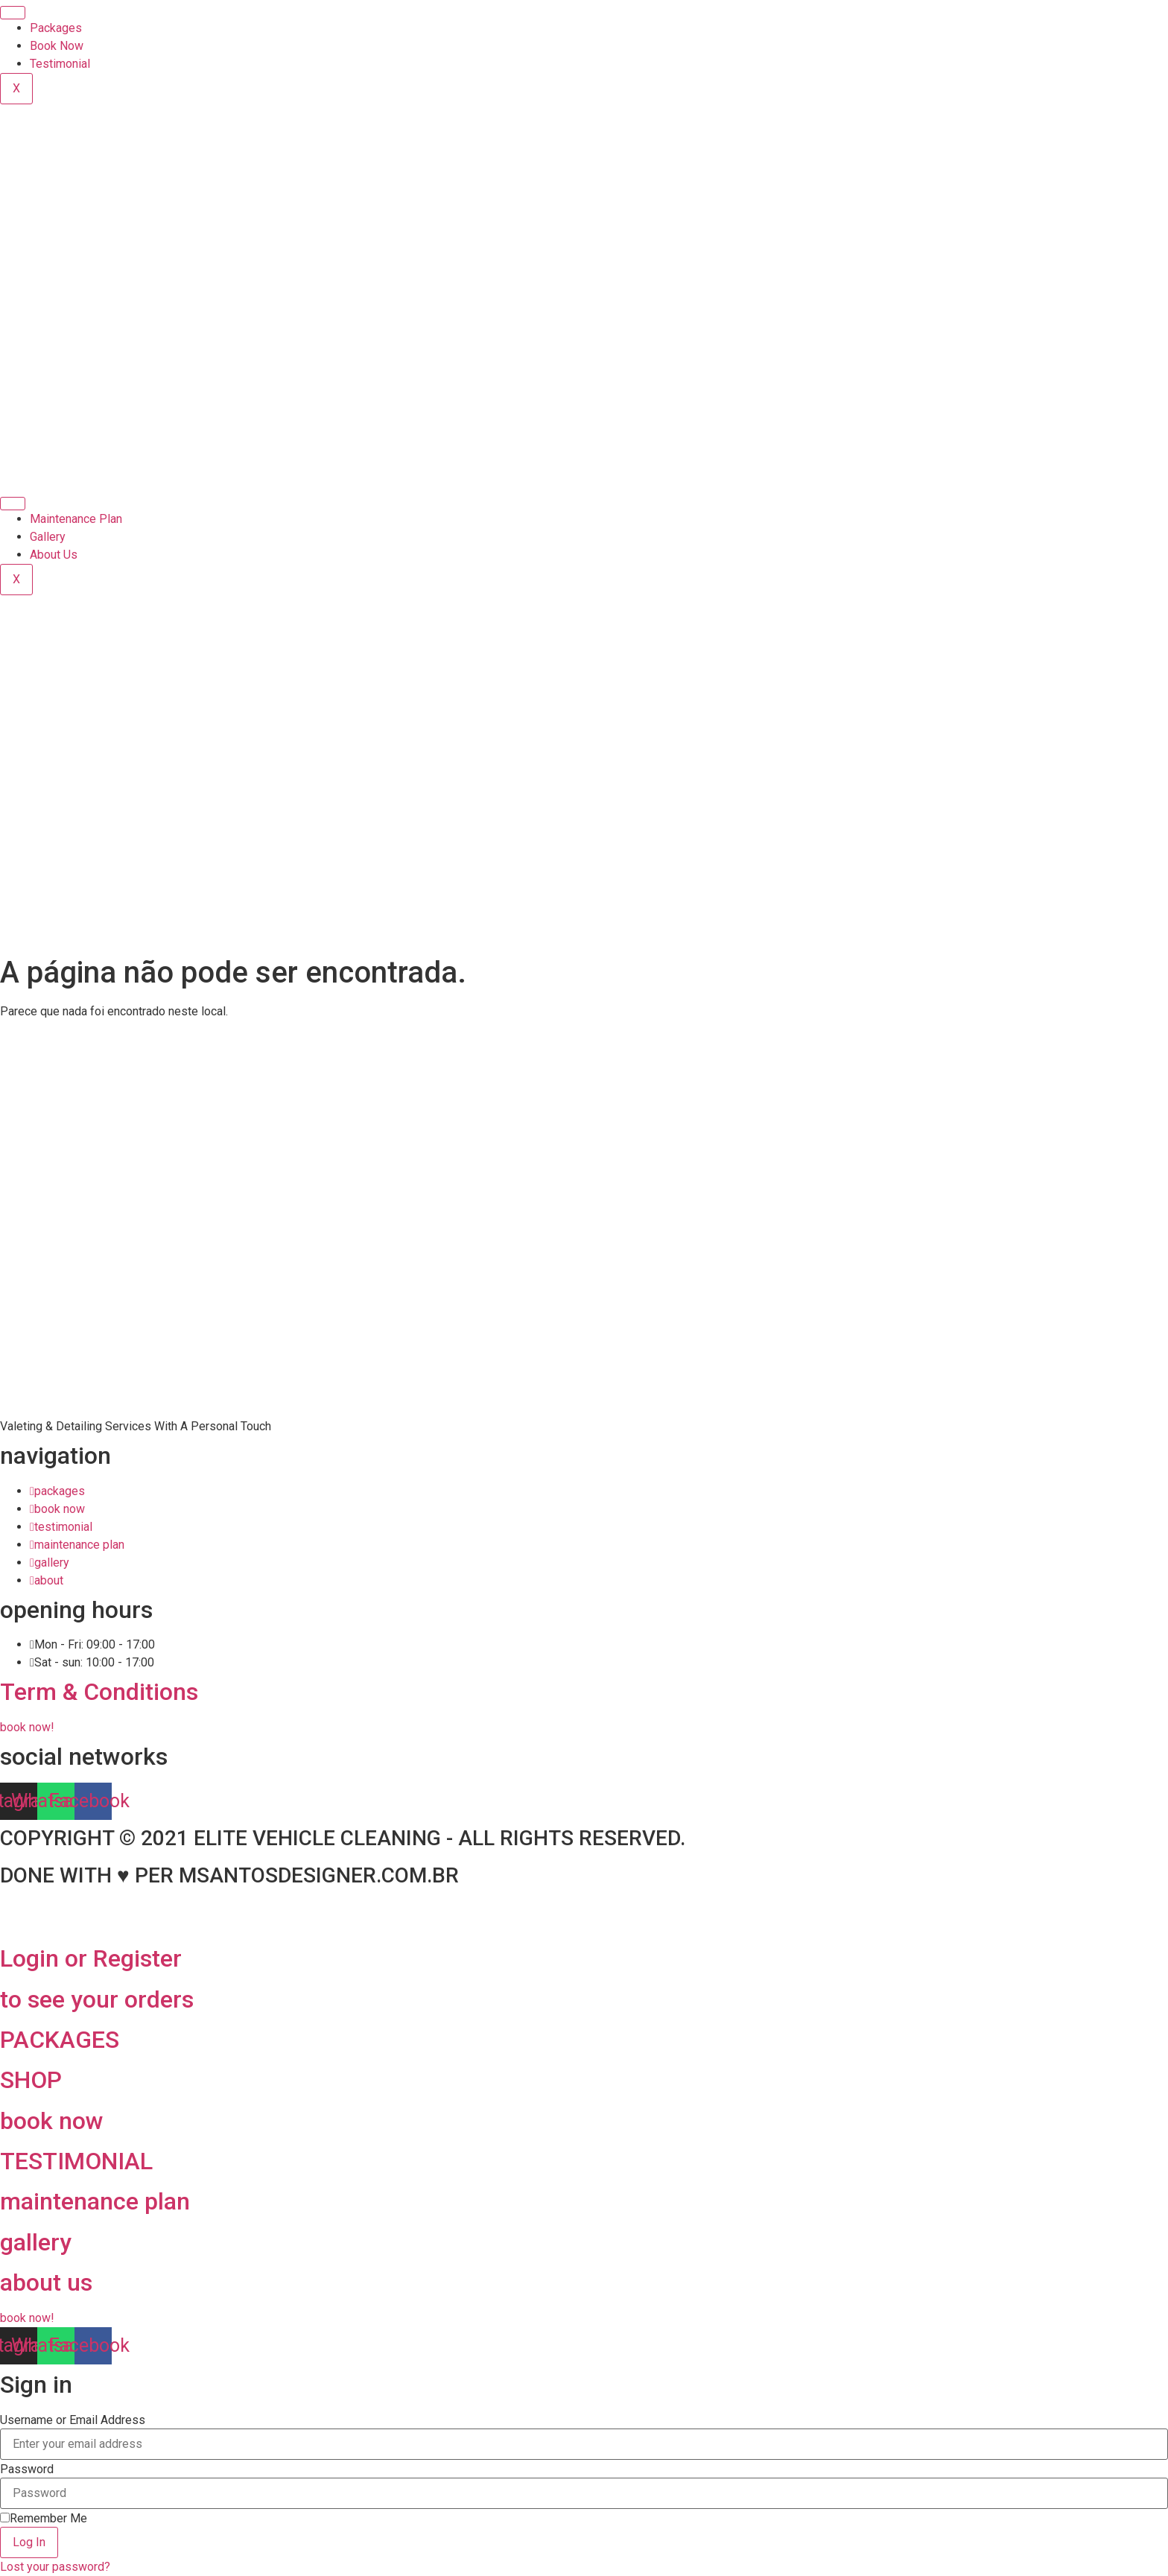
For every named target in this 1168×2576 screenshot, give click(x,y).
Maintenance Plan (76, 519)
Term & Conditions (99, 1692)
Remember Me (43, 2519)
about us (46, 2282)
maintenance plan (95, 2201)
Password (27, 2469)
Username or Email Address (72, 2420)
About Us (53, 555)
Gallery (48, 537)
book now (52, 2121)
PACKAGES (59, 2039)
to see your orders (97, 1999)
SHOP (31, 2080)
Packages (56, 28)
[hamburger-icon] (12, 12)
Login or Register (91, 1958)
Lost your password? (55, 2567)
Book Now (56, 46)
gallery (36, 2242)
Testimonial (60, 64)
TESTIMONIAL (76, 2161)
